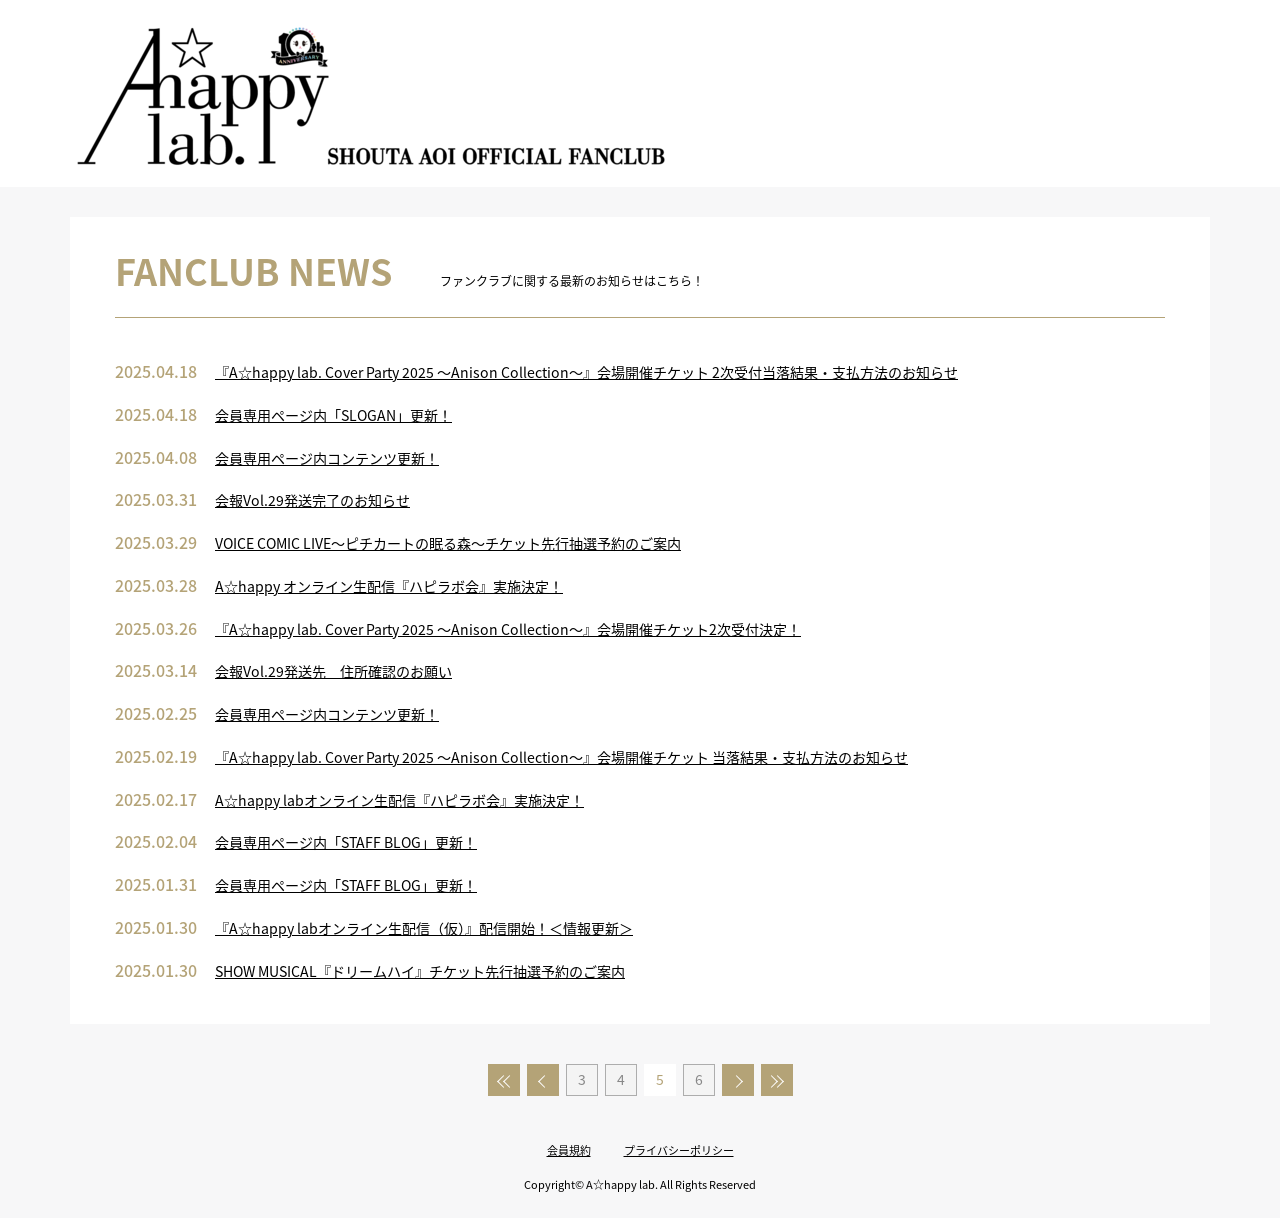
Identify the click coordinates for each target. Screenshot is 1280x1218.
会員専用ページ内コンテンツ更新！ (327, 458)
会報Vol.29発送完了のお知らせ (312, 500)
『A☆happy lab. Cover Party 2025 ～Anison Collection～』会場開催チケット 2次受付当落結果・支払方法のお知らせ (586, 372)
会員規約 (569, 1150)
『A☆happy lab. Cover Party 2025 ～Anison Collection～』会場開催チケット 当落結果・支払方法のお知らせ (561, 757)
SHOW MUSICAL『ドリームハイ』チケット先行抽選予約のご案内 (420, 971)
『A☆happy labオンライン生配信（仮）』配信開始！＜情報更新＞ (424, 928)
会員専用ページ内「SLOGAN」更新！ (333, 415)
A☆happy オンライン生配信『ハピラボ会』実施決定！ (389, 586)
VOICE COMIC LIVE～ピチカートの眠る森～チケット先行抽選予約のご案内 (448, 543)
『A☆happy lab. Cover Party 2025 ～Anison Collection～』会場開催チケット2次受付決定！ (508, 629)
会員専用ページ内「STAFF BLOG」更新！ (346, 842)
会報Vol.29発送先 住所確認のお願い (333, 671)
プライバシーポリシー (679, 1150)
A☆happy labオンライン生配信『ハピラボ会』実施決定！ (399, 800)
